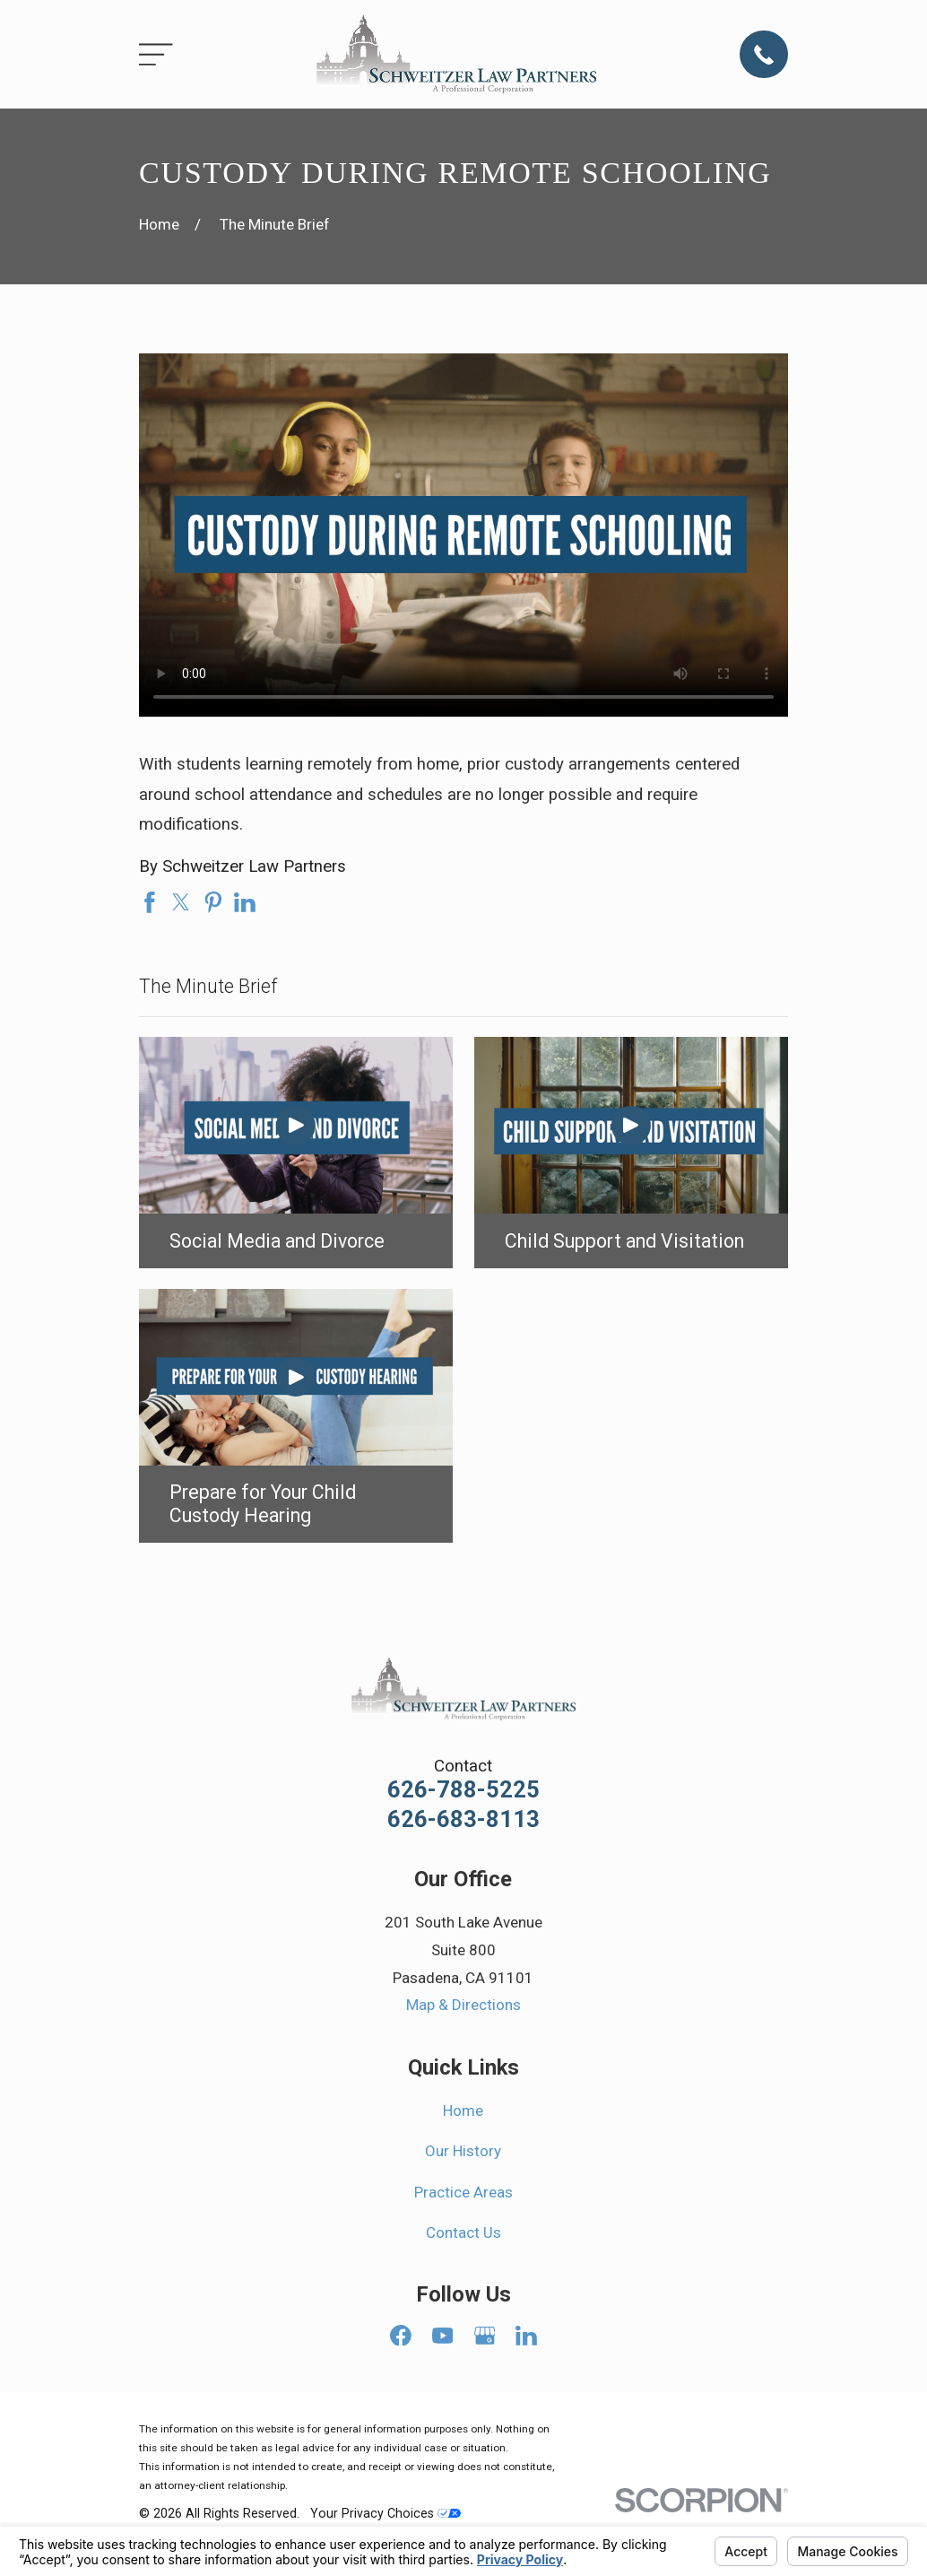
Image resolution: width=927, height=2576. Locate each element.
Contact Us (463, 2232)
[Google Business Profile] (485, 2335)
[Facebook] (401, 2335)
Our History (463, 2151)
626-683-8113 (463, 1820)
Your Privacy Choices (385, 2513)
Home (463, 2110)
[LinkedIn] (526, 2335)
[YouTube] (443, 2335)
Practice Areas (463, 2192)
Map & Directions (463, 2005)
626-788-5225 (463, 1790)
